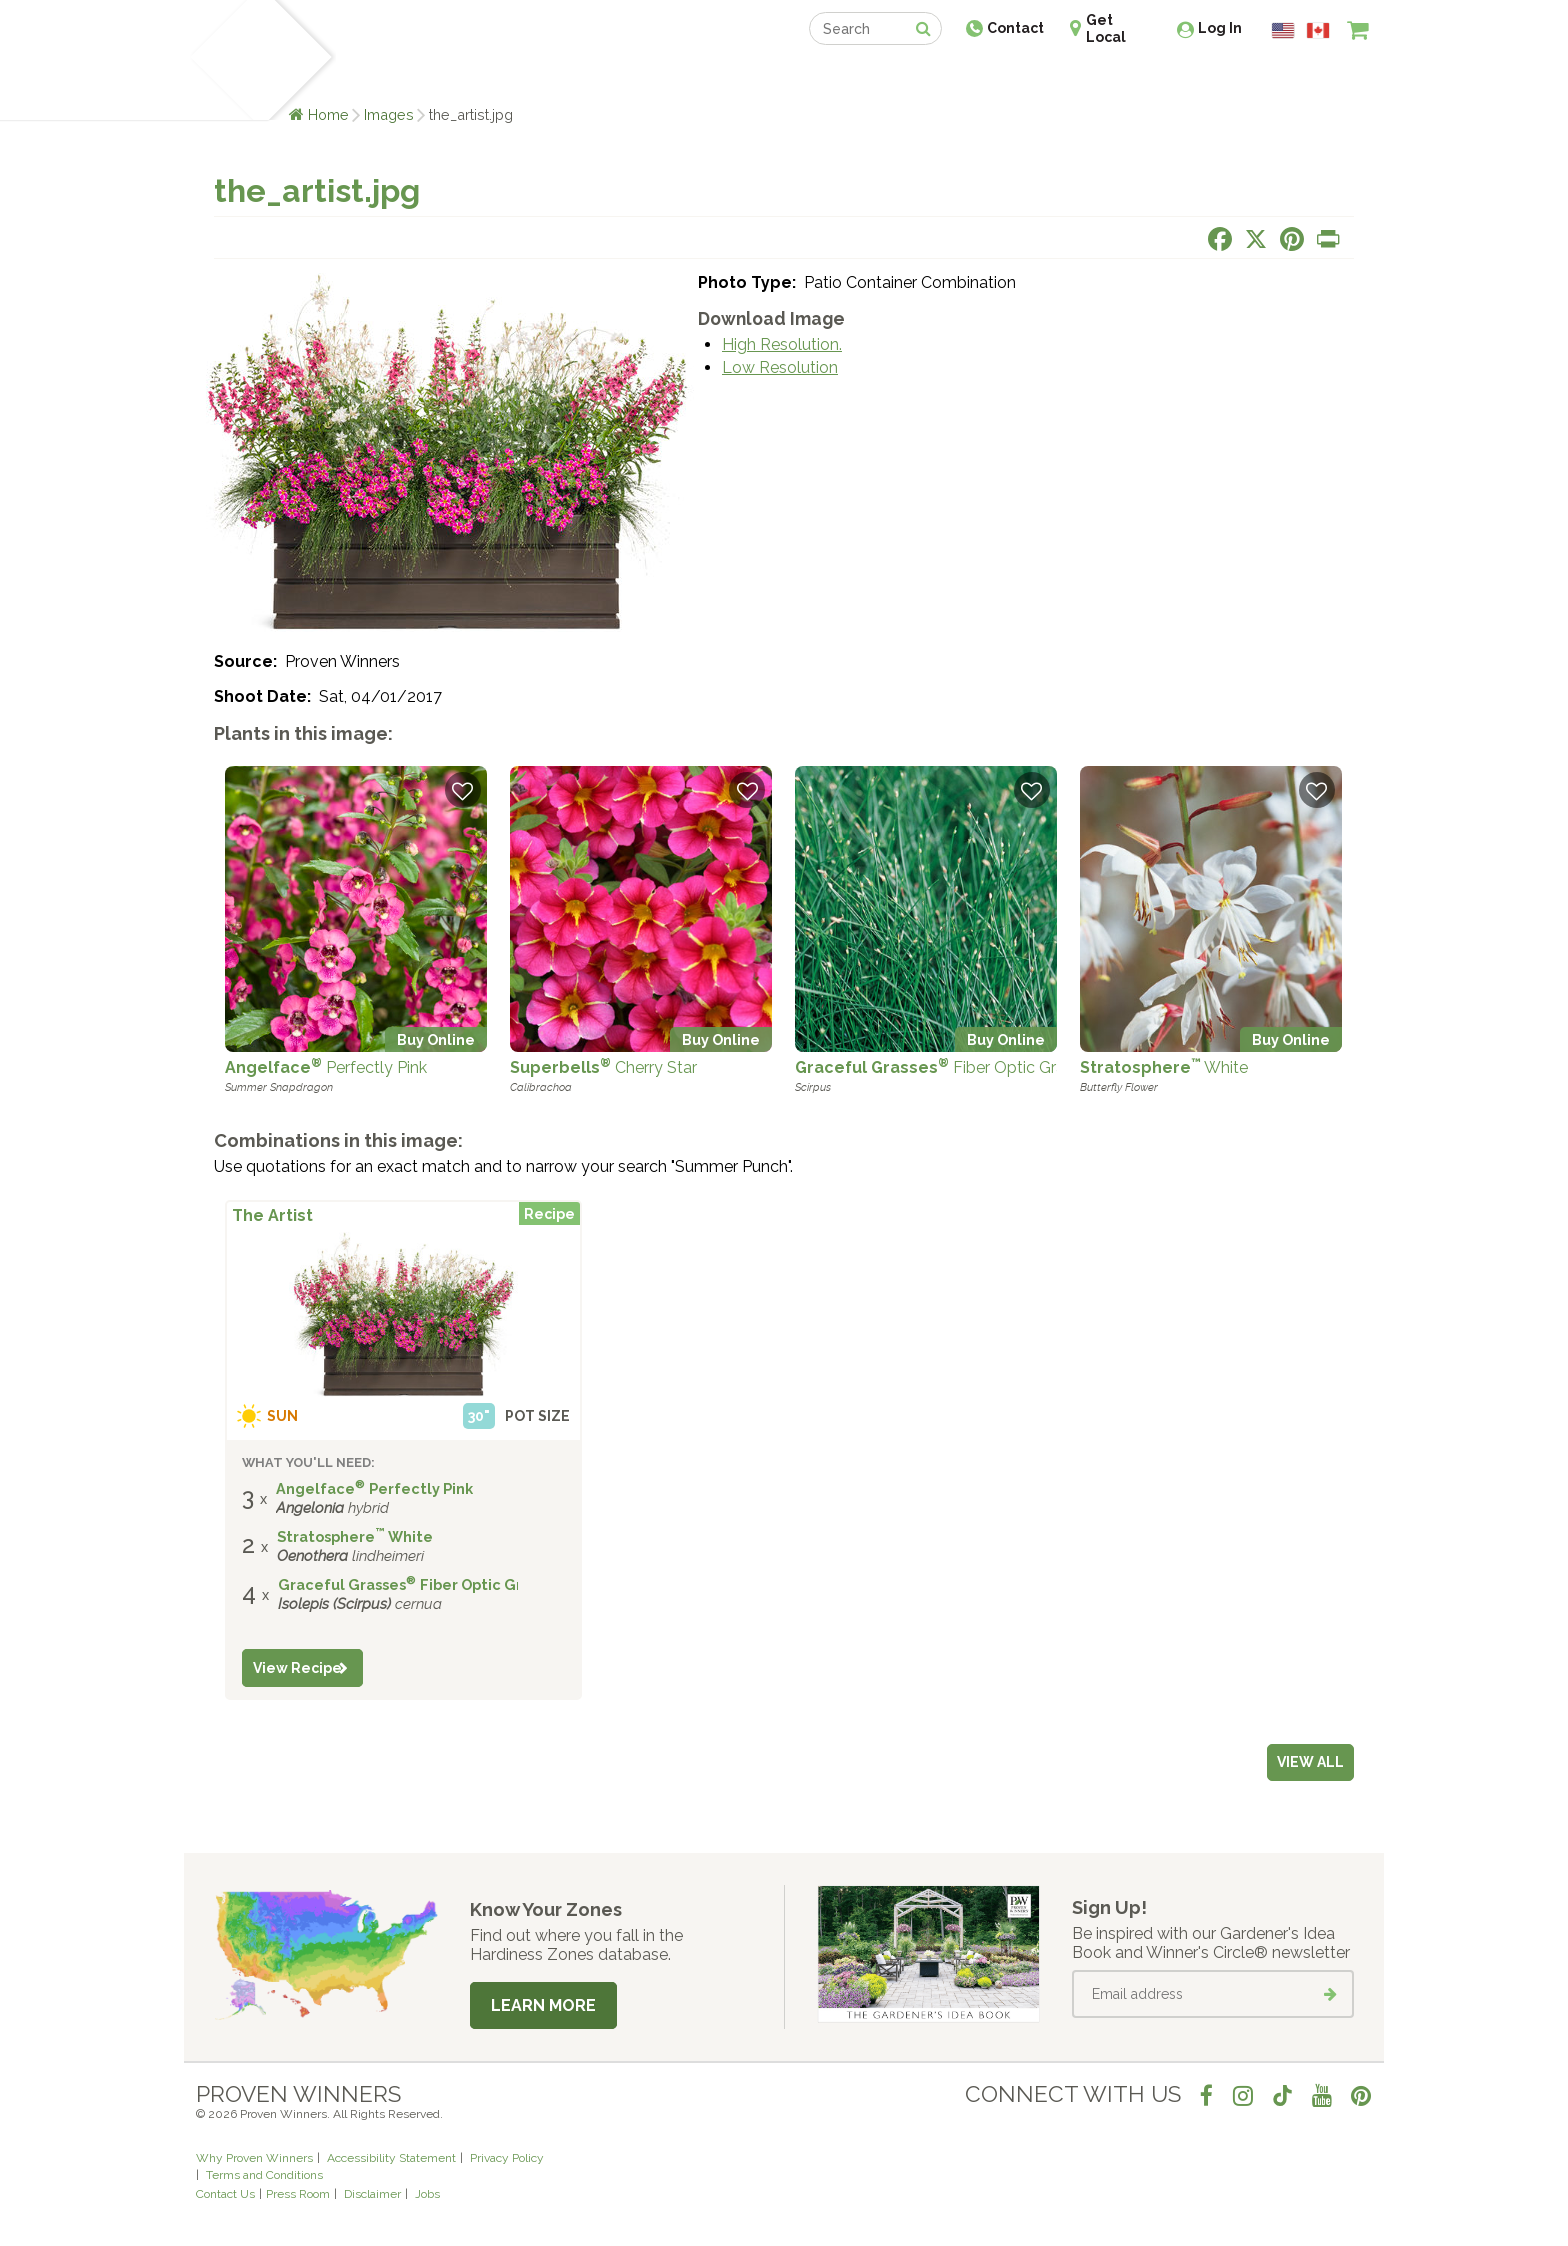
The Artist (272, 1215)
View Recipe (297, 1668)
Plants (370, 77)
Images (389, 114)
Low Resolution (780, 367)
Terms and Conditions (264, 2175)
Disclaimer (372, 2194)
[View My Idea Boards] (1321, 80)
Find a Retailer (675, 77)
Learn (436, 77)
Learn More (543, 2005)
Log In (1220, 28)
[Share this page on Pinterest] (1292, 239)
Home (328, 114)
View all (1310, 1762)
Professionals (934, 77)
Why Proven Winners (254, 2158)
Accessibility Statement (391, 2158)
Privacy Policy (507, 2158)
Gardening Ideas (540, 77)
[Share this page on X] (1256, 239)
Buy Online (436, 1039)
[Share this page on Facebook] (1220, 239)
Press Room (298, 2194)
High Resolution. (782, 344)
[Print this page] (1328, 239)
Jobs (427, 2194)
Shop (769, 77)
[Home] (219, 60)
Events (836, 77)
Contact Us (225, 2194)
